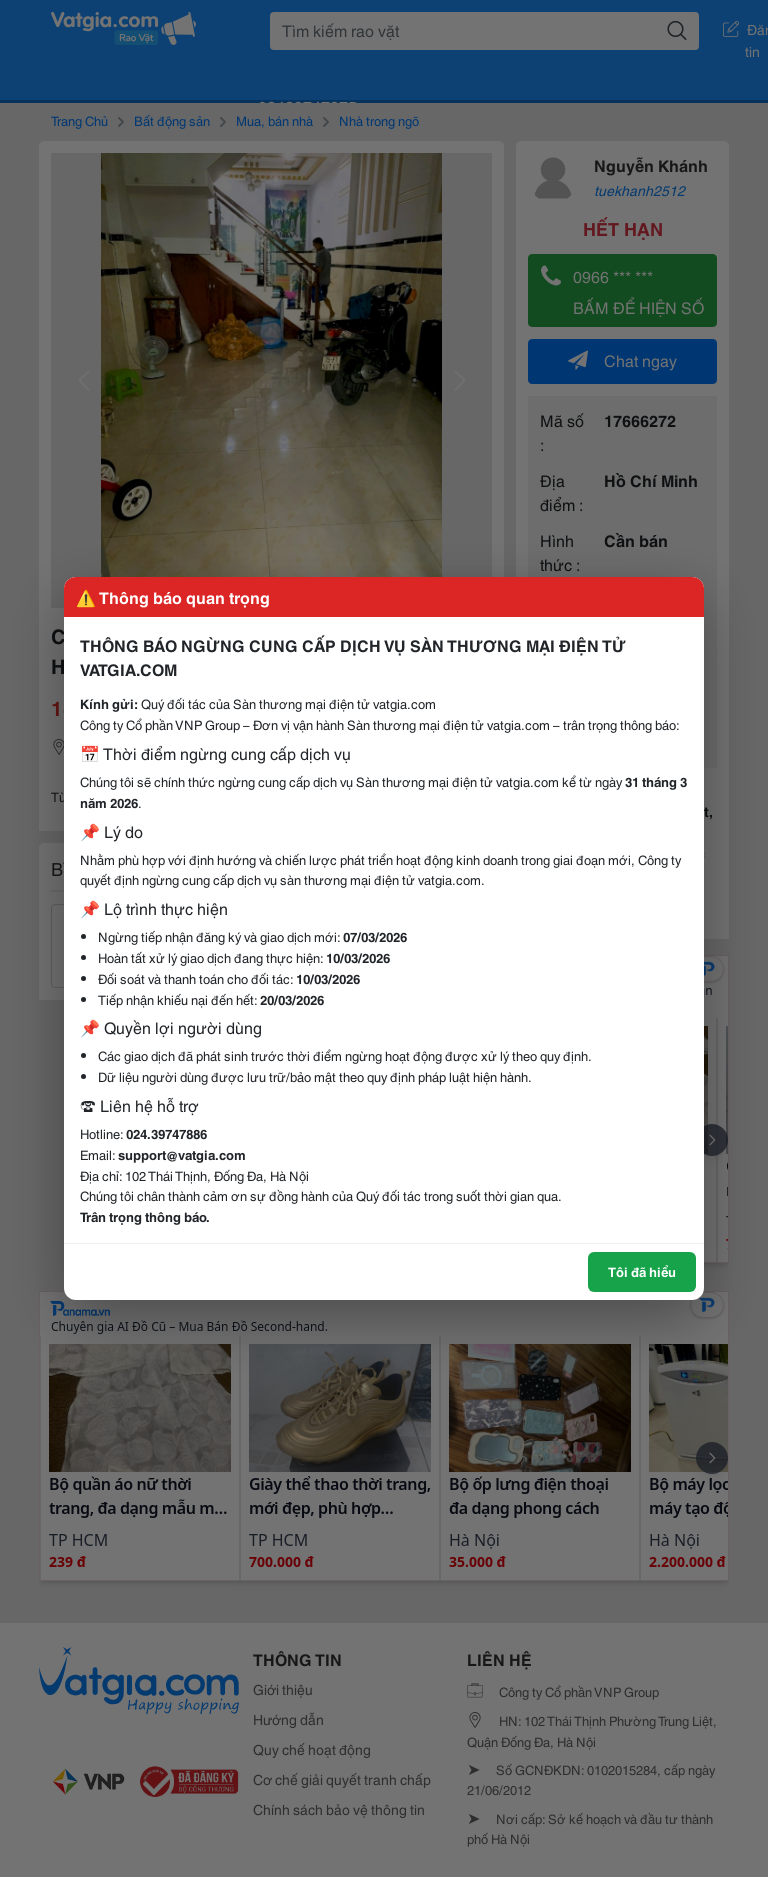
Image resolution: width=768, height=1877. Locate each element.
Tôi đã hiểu (642, 1271)
